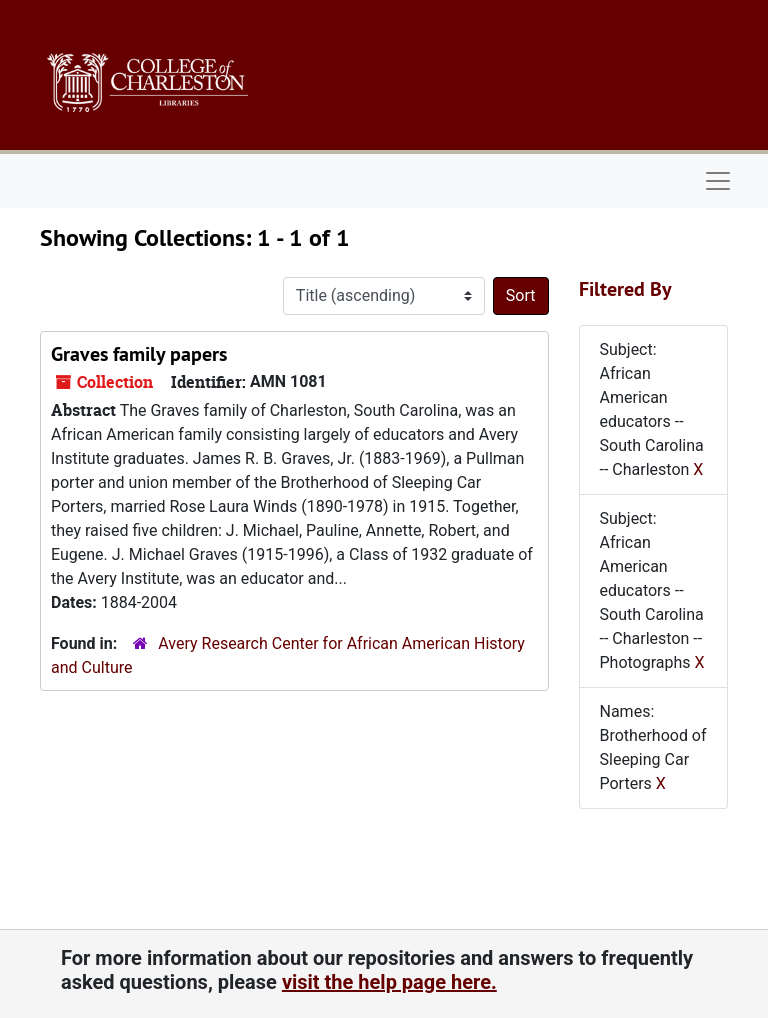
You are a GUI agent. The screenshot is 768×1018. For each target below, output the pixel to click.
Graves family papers (139, 354)
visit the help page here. (389, 982)
